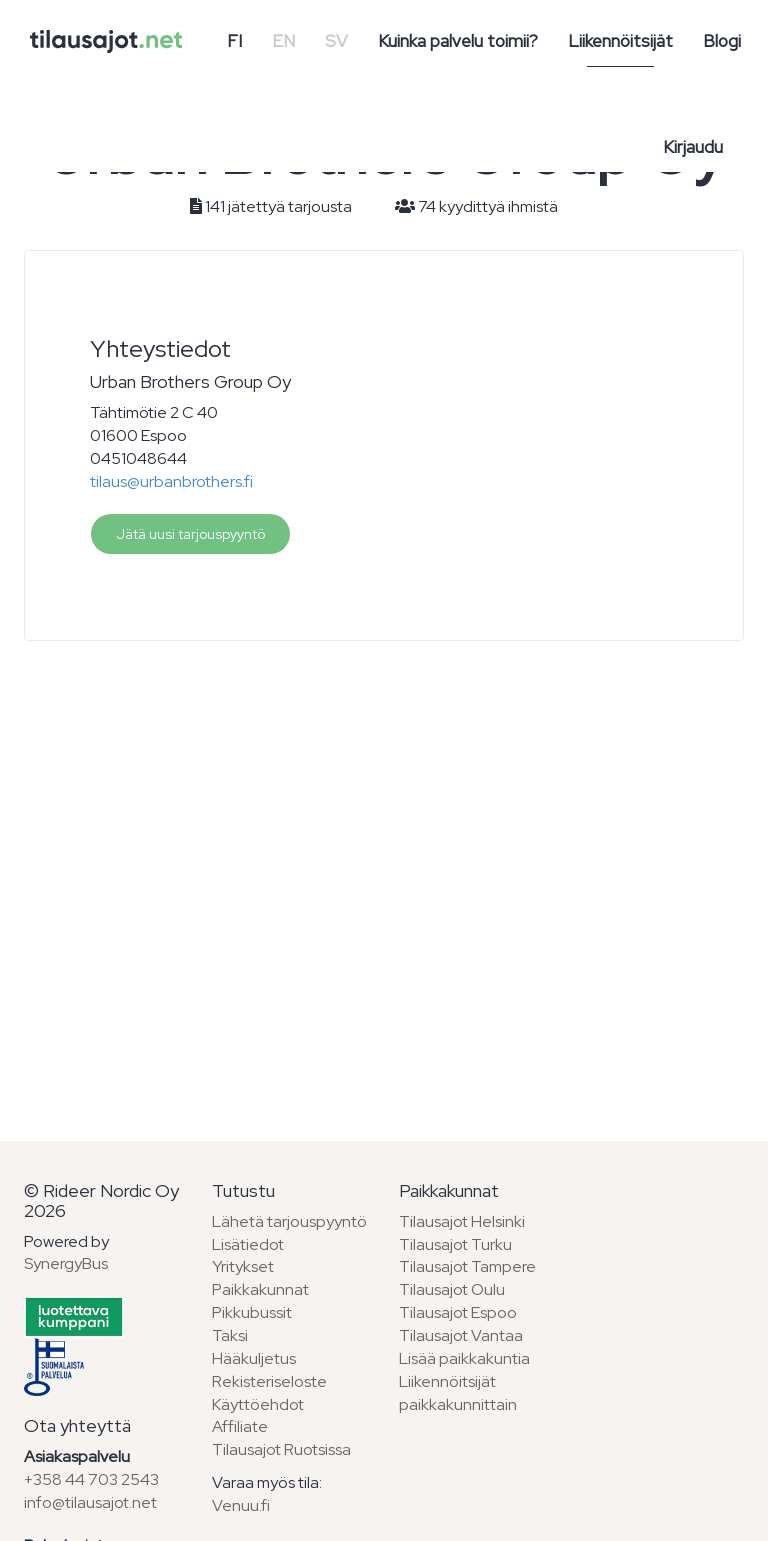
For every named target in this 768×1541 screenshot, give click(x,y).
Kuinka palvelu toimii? (458, 41)
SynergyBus (66, 1263)
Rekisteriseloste (269, 1381)
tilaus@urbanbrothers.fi (171, 481)
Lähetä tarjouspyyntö (289, 1221)
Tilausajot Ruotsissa (281, 1449)
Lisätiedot (248, 1244)
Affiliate (240, 1426)
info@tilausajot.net (90, 1502)
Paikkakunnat (260, 1289)
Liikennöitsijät (620, 41)
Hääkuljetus (254, 1358)
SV (336, 41)
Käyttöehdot (258, 1404)
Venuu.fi (241, 1505)
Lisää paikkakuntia (464, 1358)
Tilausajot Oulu (452, 1289)
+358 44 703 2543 (91, 1479)
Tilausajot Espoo (458, 1312)
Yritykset (243, 1266)
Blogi (722, 41)
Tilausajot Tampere (467, 1266)
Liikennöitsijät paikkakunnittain (458, 1393)
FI (234, 41)
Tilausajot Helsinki (462, 1221)
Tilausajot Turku (455, 1244)
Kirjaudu (693, 147)
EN (283, 41)
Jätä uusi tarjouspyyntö (190, 534)
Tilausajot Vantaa (461, 1335)
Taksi (230, 1335)
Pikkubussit (252, 1312)
